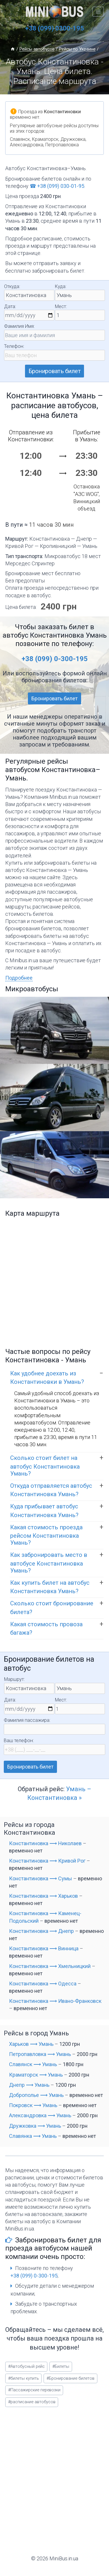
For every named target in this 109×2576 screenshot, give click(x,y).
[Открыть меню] (98, 11)
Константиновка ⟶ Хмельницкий (50, 1966)
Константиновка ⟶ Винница (43, 1948)
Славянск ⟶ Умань (33, 2064)
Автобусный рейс (26, 2366)
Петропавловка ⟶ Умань (40, 2054)
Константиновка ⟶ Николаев (45, 1843)
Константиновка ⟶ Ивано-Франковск (55, 2001)
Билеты (60, 2366)
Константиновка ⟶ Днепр (41, 1931)
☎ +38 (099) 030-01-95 (57, 186)
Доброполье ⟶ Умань (36, 2095)
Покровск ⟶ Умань (33, 2105)
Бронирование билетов (70, 2378)
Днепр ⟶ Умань (29, 2085)
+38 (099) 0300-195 (54, 28)
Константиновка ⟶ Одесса (42, 1983)
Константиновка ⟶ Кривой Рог (47, 1861)
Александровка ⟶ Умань (40, 2115)
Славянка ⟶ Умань (33, 2136)
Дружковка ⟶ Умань (35, 2126)
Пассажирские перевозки (34, 2390)
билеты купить (23, 2378)
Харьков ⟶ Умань (31, 2044)
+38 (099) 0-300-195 (55, 659)
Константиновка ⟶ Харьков (43, 1896)
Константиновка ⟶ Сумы (40, 1878)
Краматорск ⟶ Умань (36, 2075)
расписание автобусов (32, 2401)
